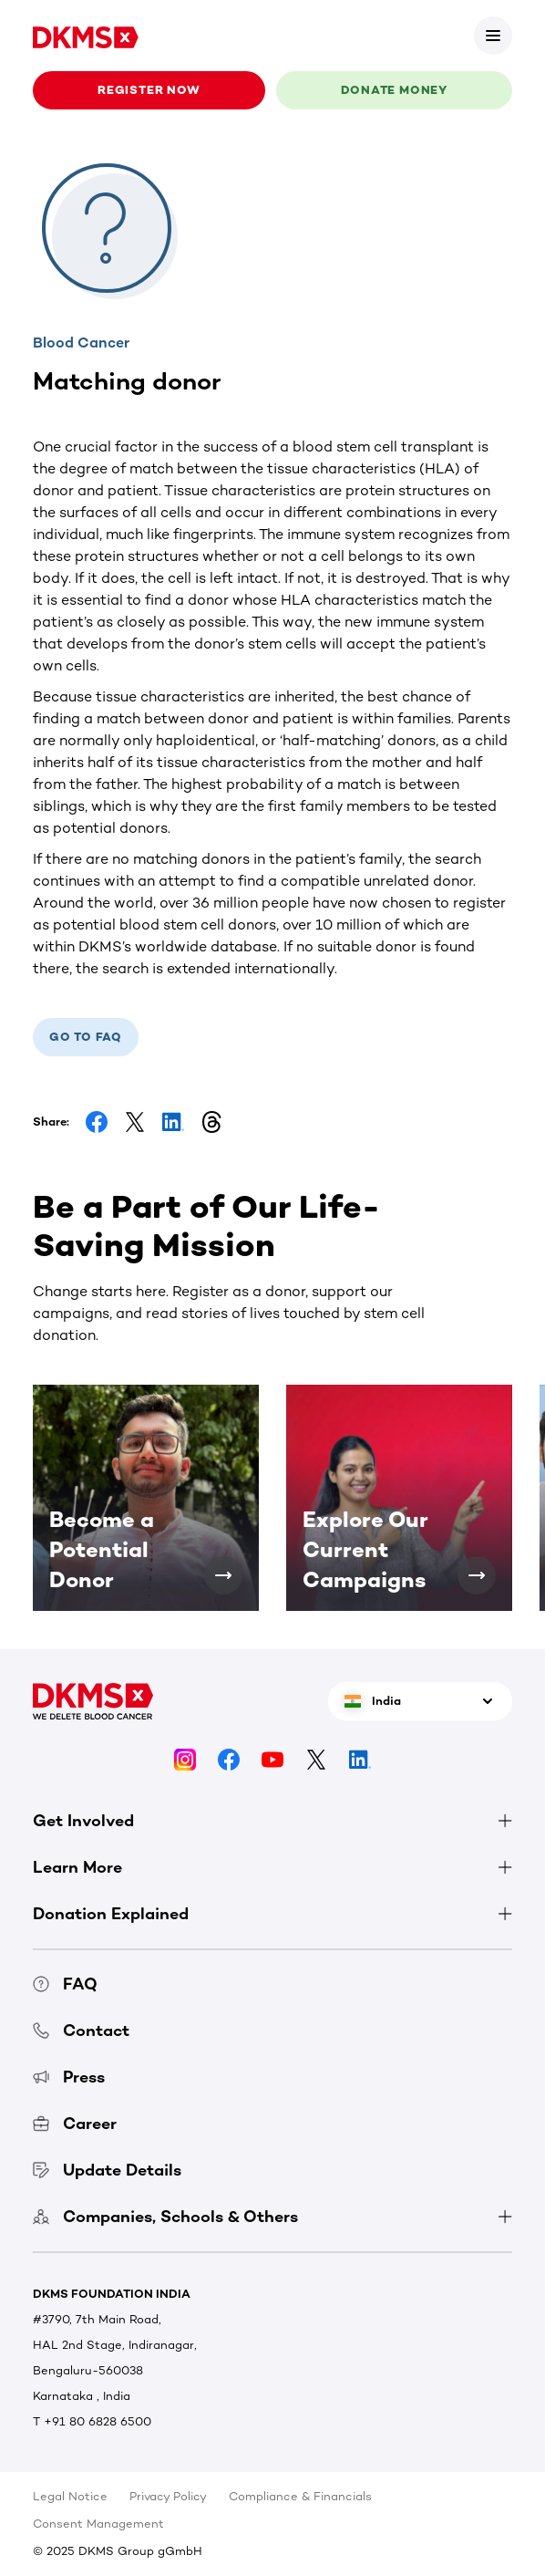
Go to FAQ (85, 1037)
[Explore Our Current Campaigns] (477, 1575)
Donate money (394, 90)
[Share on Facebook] (97, 1122)
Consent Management (98, 2523)
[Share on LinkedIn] (173, 1122)
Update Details (107, 2170)
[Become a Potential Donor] (223, 1575)
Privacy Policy (168, 2496)
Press (69, 2077)
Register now (149, 90)
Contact (81, 2030)
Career (75, 2124)
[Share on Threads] (211, 1122)
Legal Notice (70, 2496)
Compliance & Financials (300, 2496)
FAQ (65, 1984)
